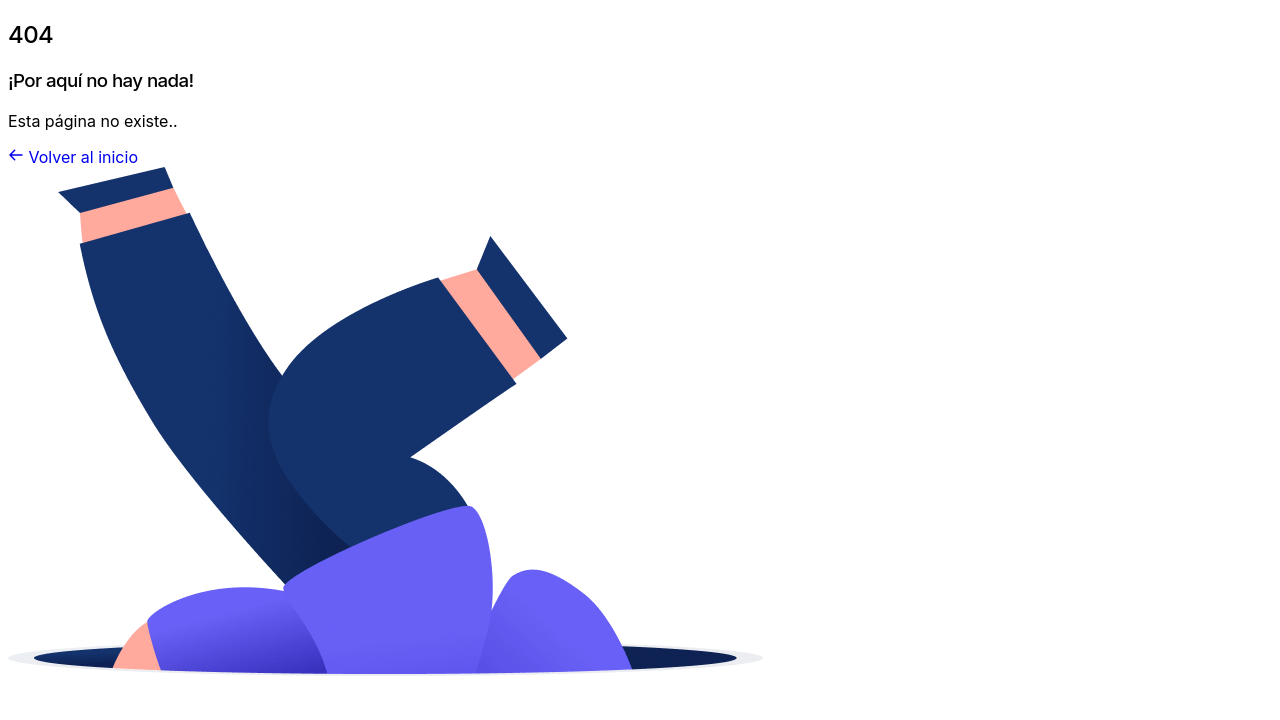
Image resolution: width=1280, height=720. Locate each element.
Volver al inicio (83, 157)
